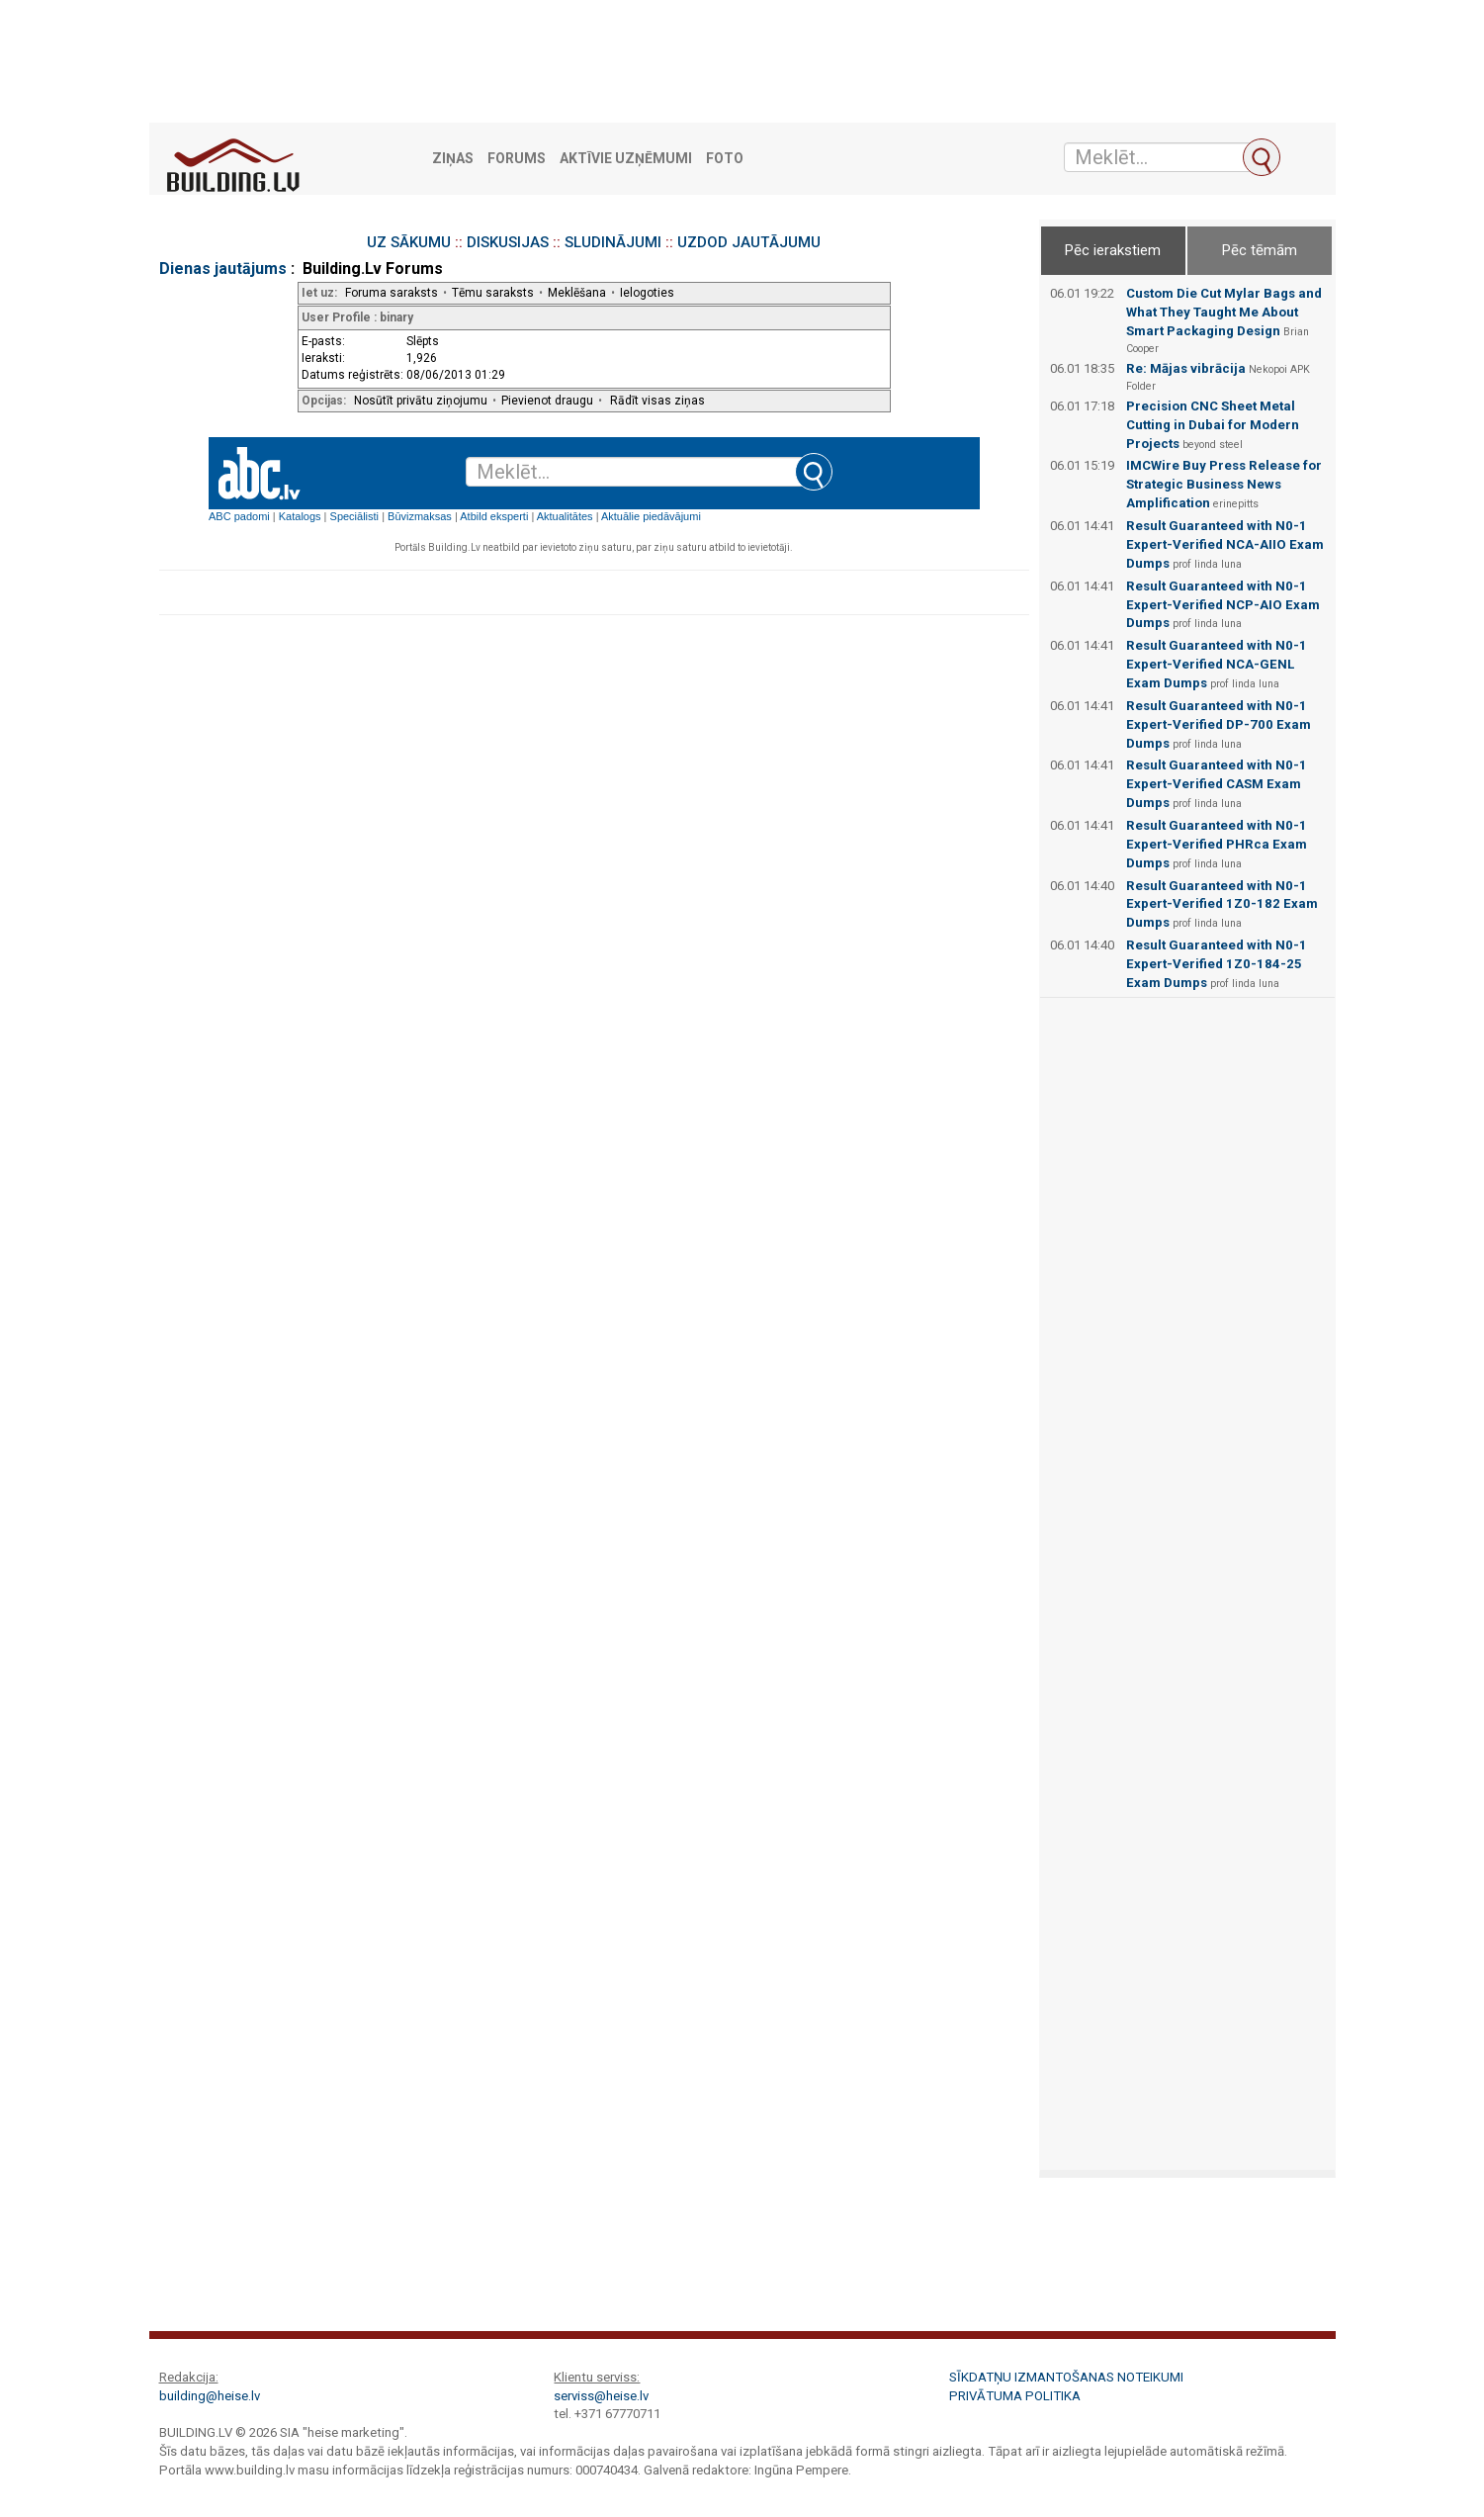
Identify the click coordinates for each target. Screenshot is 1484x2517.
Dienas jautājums (223, 268)
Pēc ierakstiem (1113, 250)
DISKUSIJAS (508, 242)
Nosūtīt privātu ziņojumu (420, 400)
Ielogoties (647, 293)
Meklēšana (577, 293)
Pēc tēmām (1259, 250)
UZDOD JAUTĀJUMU (749, 242)
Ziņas (453, 158)
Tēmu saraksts (493, 293)
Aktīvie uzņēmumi (626, 158)
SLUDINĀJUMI (613, 242)
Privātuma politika (1015, 2395)
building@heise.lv (209, 2395)
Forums (516, 158)
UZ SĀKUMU (409, 242)
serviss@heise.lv (601, 2395)
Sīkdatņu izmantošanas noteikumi (1066, 2377)
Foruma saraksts (391, 293)
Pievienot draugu (547, 400)
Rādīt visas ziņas (657, 400)
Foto (724, 158)
